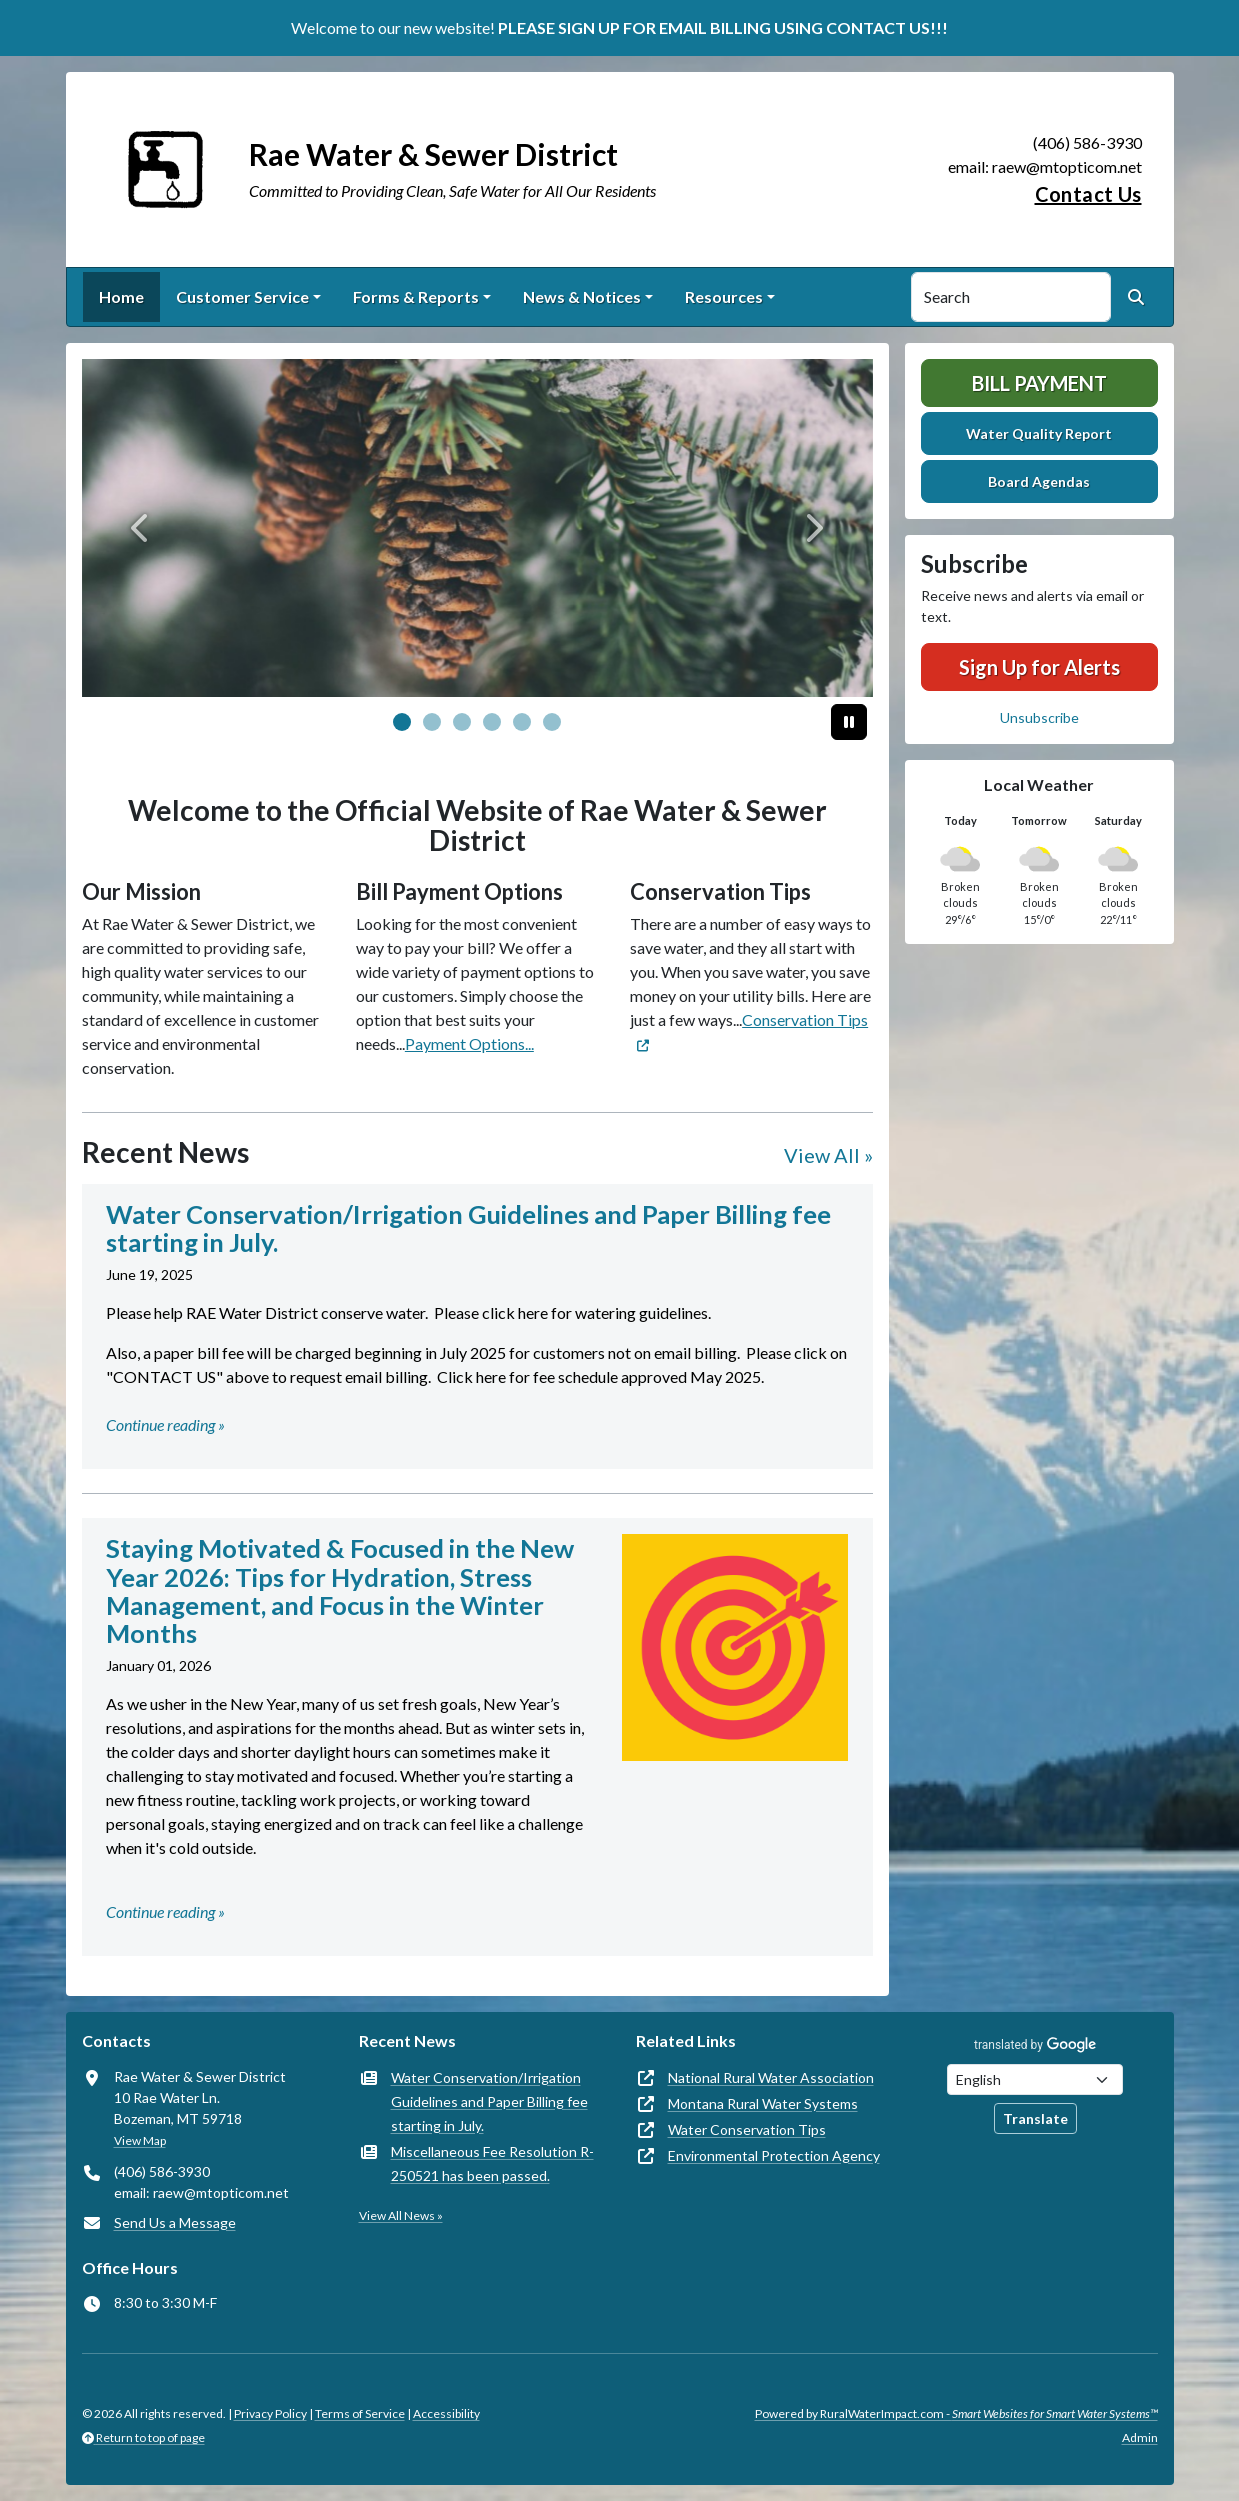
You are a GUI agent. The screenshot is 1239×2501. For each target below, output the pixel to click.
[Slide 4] (522, 722)
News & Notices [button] (582, 296)
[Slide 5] (552, 722)
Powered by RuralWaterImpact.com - (956, 2413)
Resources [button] (724, 296)
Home (121, 296)
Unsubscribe (1039, 717)
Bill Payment (1039, 383)
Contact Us (1088, 194)
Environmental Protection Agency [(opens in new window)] (774, 2155)
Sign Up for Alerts (1039, 667)
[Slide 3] (492, 722)
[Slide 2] (462, 722)
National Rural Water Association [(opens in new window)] (771, 2077)
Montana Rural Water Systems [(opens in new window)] (763, 2103)
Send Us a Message (175, 2222)
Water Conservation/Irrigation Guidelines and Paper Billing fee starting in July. (489, 2101)
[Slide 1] (432, 722)
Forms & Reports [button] (416, 296)
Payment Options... (469, 1043)
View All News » (401, 2215)
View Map (140, 2140)
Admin (1140, 2437)
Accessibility (446, 2413)
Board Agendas (1039, 481)
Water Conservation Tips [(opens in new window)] (747, 2129)
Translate (1035, 2118)
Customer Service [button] (242, 296)
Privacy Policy (270, 2413)
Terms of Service (360, 2413)
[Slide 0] (402, 722)
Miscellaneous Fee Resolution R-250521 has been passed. (492, 2163)
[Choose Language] (1035, 2079)
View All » (828, 1155)
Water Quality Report (1039, 433)
